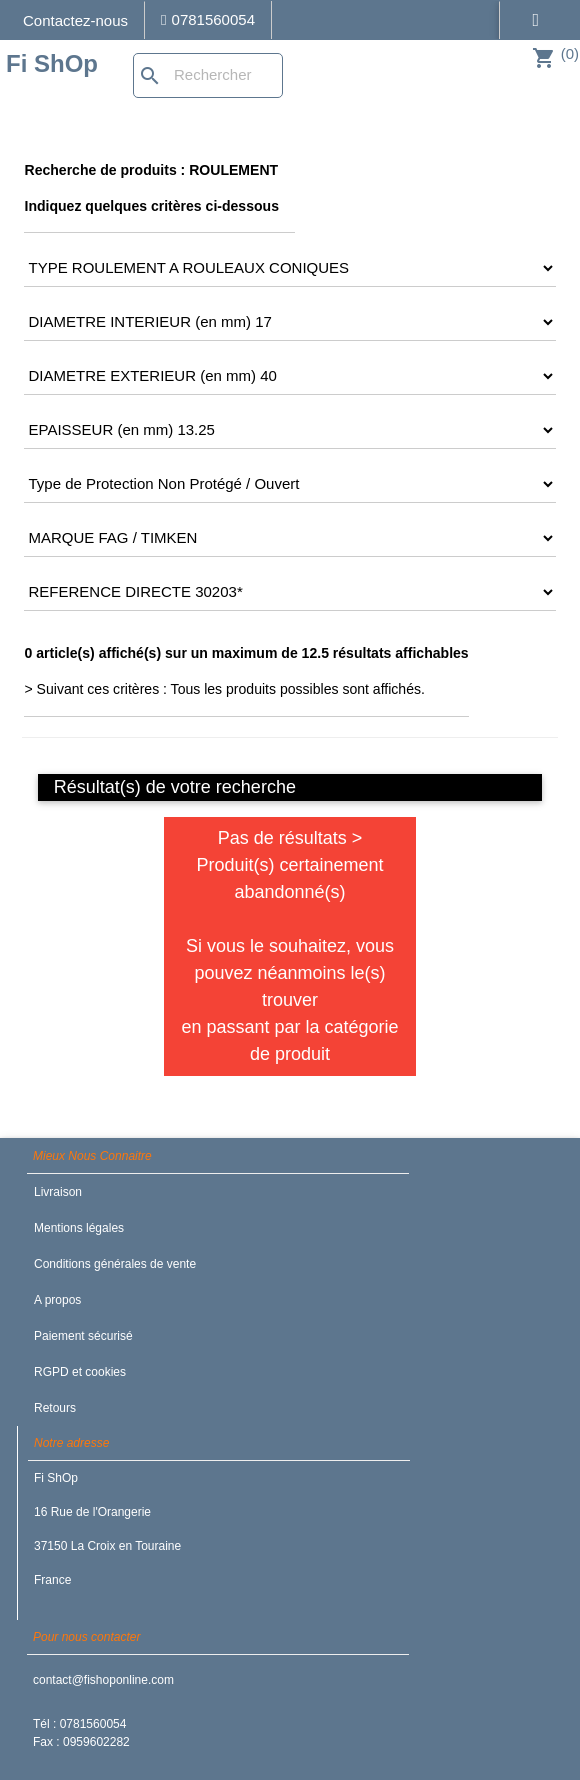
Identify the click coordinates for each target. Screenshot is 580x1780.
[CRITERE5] (289, 430)
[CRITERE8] (289, 592)
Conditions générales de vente (115, 1264)
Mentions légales (79, 1228)
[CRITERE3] (289, 322)
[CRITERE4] (289, 376)
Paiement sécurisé (83, 1336)
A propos (57, 1300)
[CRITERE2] (289, 268)
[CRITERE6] (289, 484)
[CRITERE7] (289, 538)
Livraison (58, 1192)
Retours (55, 1408)
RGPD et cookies (80, 1372)
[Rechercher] (208, 75)
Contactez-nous (75, 20)
